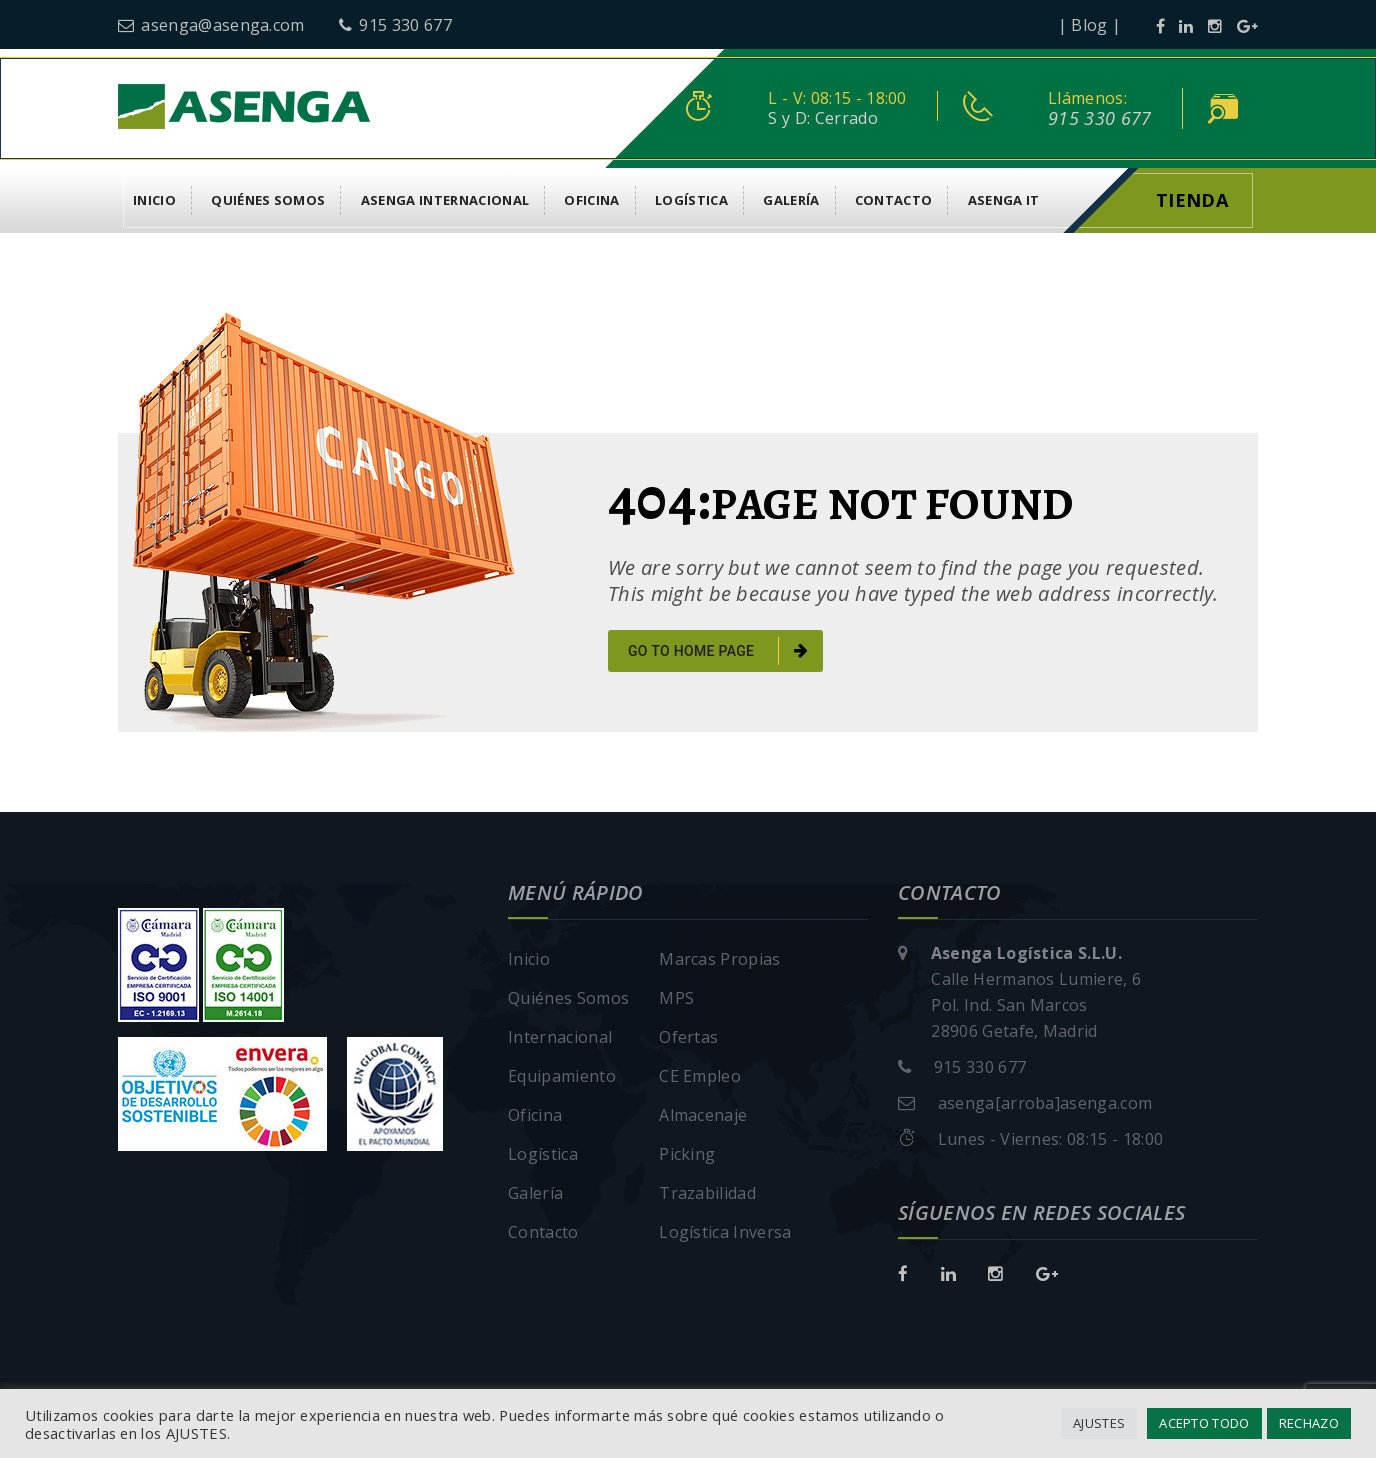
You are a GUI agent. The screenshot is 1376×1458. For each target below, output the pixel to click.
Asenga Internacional (445, 200)
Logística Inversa (725, 1232)
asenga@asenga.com (211, 25)
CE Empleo (700, 1076)
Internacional (560, 1037)
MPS (676, 998)
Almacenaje (703, 1115)
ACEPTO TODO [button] (1204, 1423)
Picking (687, 1154)
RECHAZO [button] (1309, 1423)
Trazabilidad (707, 1193)
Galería (791, 200)
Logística (691, 200)
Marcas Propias (719, 959)
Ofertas (688, 1037)
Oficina (591, 200)
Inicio (154, 200)
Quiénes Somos (268, 200)
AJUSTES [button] (1099, 1423)
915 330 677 (395, 25)
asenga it (1004, 200)
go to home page (718, 651)
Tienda (1192, 200)
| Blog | (1090, 25)
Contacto (894, 200)
